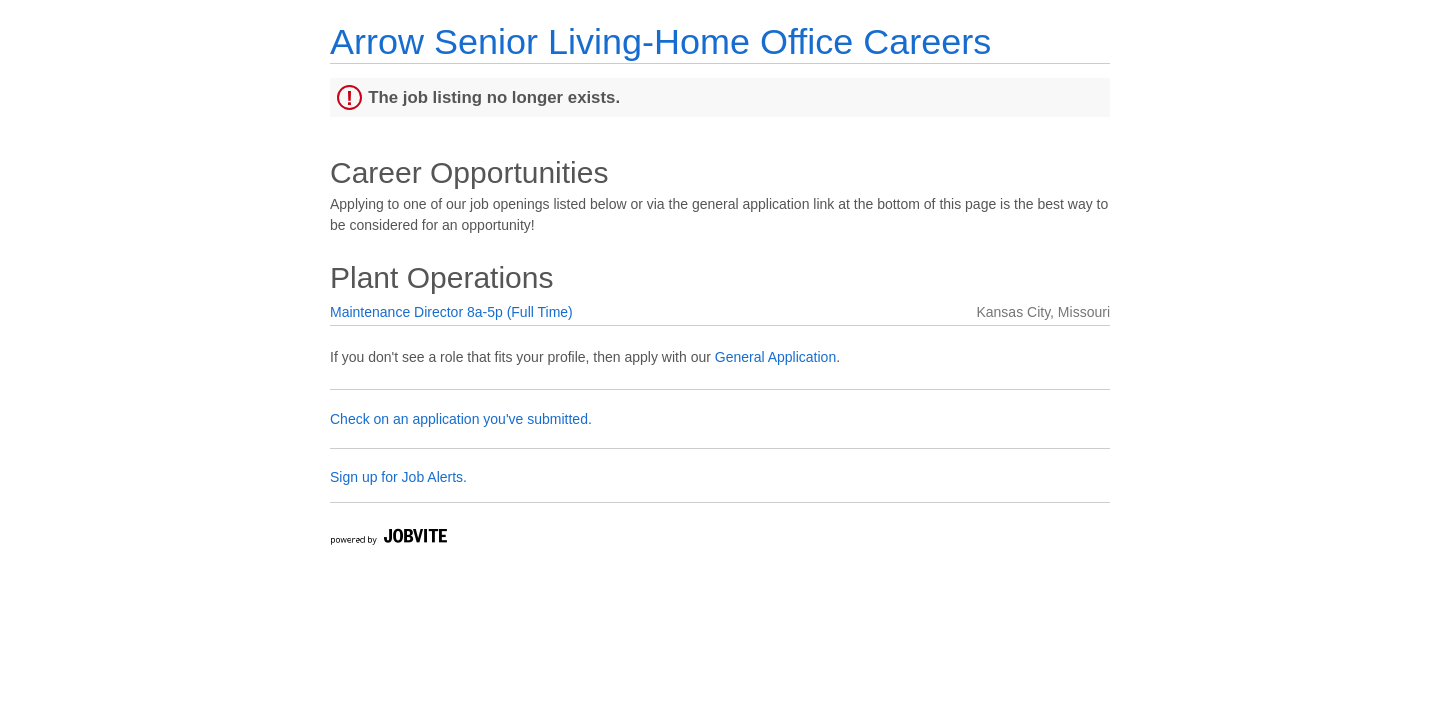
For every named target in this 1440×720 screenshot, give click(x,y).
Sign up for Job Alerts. (398, 477)
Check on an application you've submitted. (461, 419)
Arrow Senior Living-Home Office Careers (660, 41)
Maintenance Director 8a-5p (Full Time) (451, 312)
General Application (775, 357)
